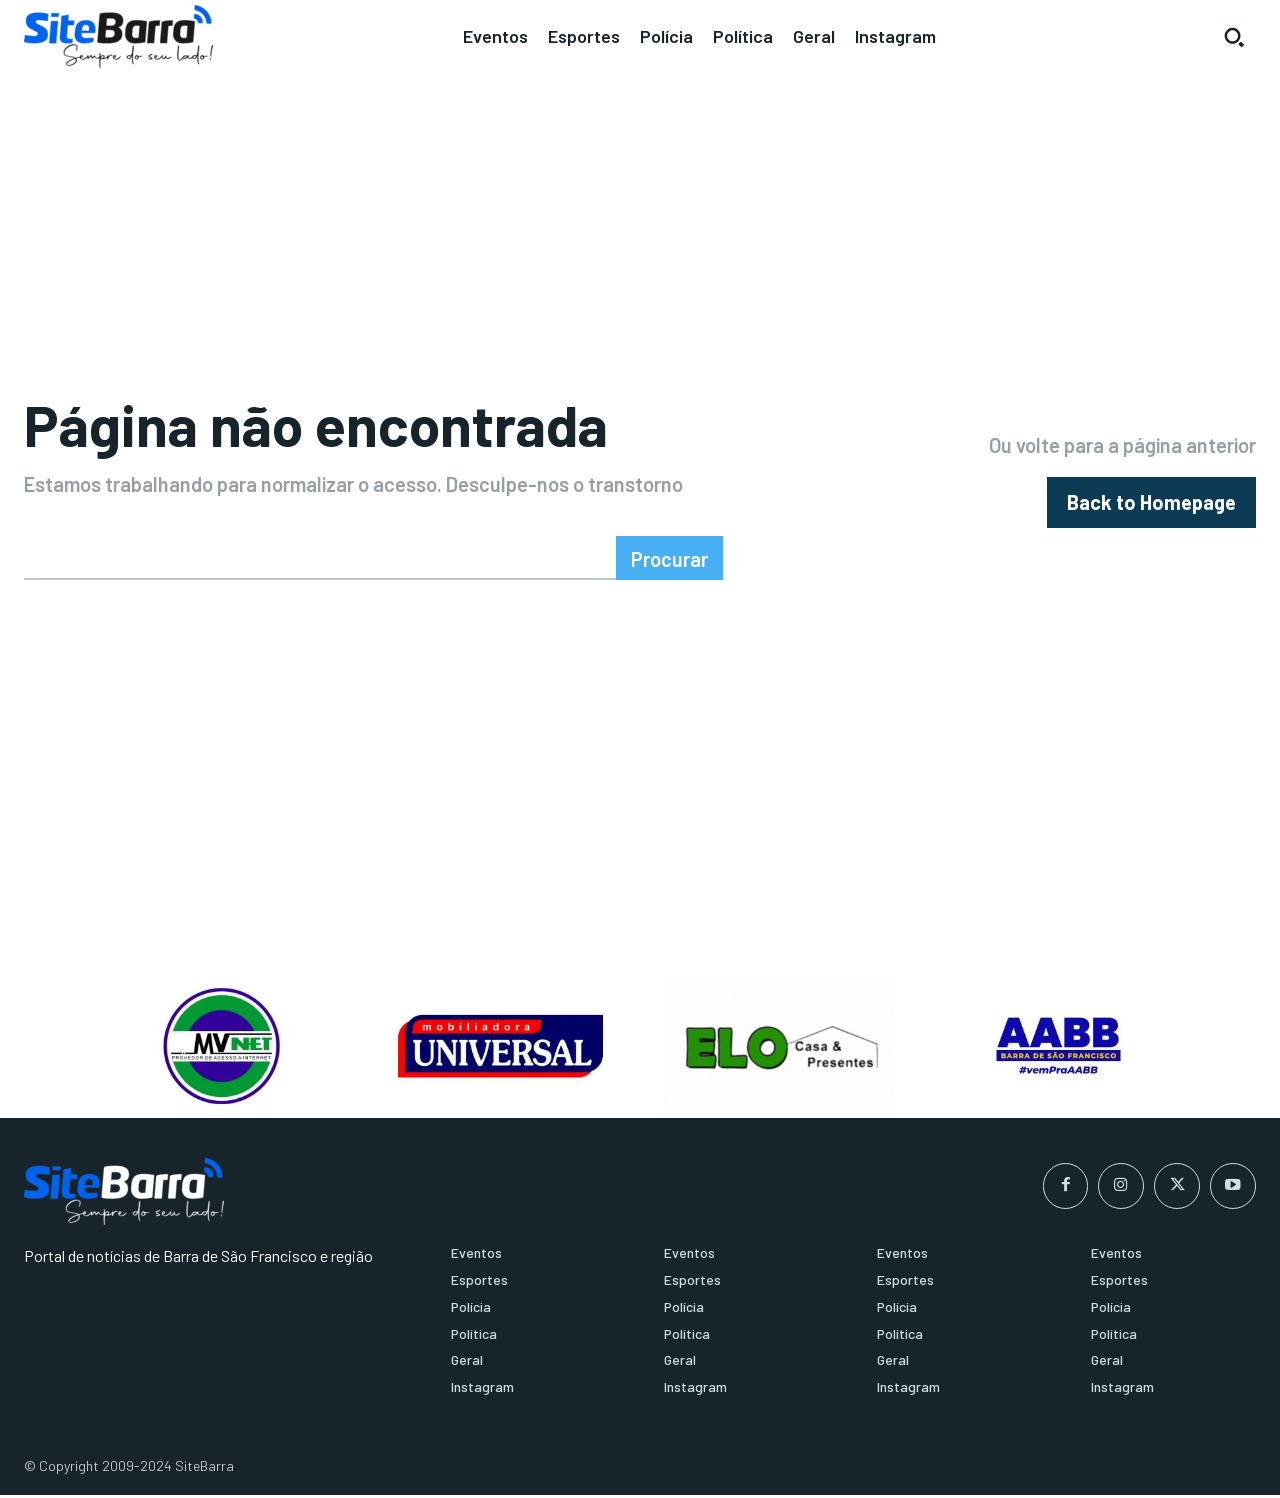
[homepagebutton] (1151, 503)
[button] (1234, 37)
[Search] (669, 561)
